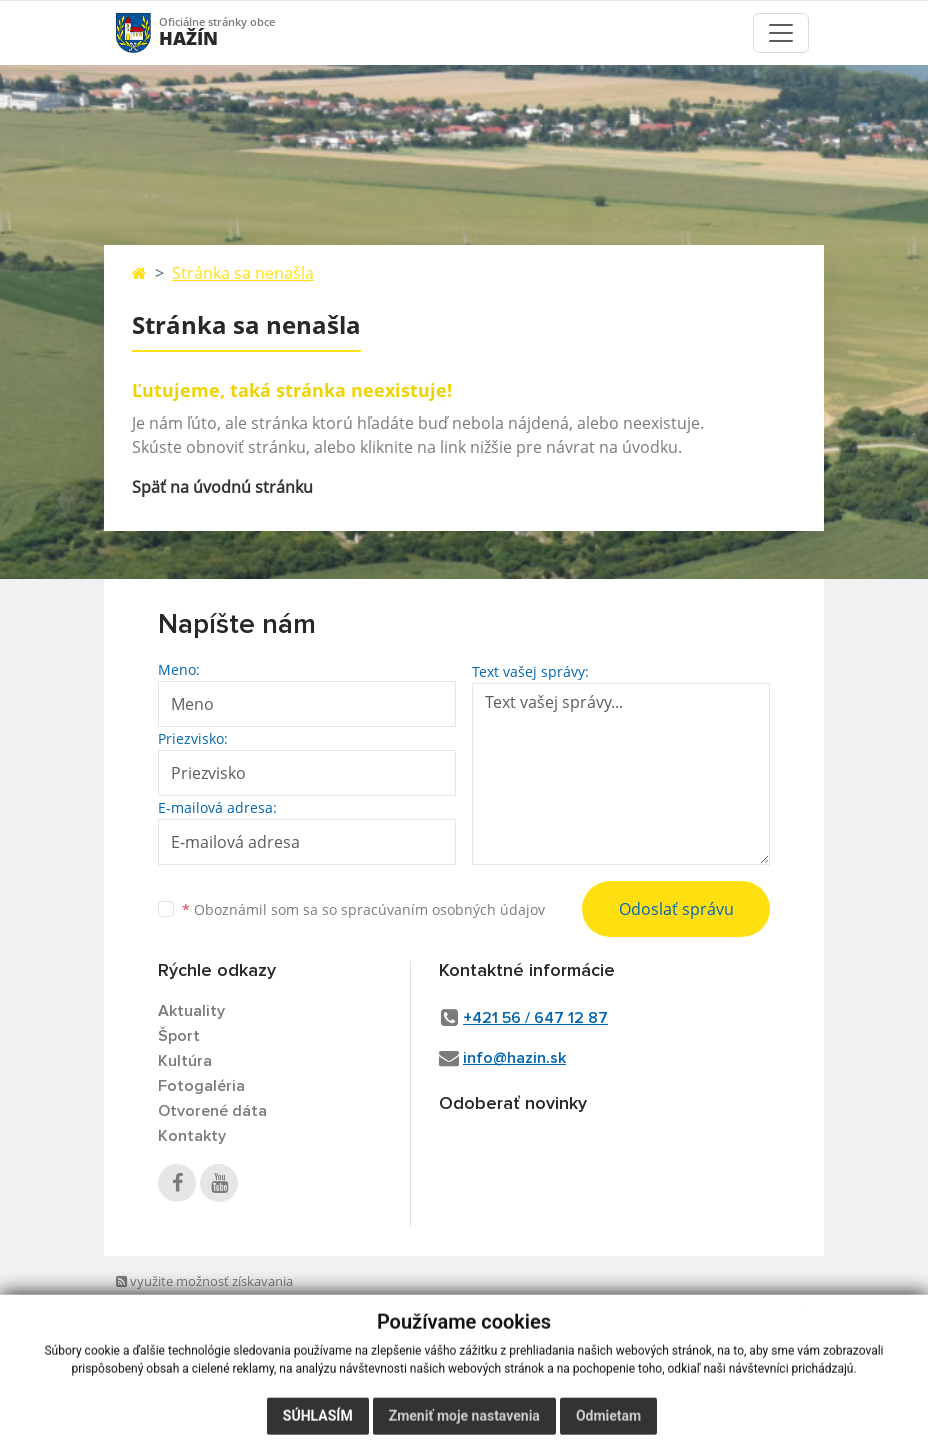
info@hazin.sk (514, 1058)
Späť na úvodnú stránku (222, 487)
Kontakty (192, 1136)
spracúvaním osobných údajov (443, 909)
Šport (179, 1036)
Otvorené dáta (212, 1111)
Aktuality (191, 1011)
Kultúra (185, 1061)
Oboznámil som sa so (363, 909)
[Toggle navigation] (781, 33)
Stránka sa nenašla (243, 273)
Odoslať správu (676, 909)
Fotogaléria (201, 1086)
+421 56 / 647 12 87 (535, 1018)
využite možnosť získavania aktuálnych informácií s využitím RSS (211, 1300)
